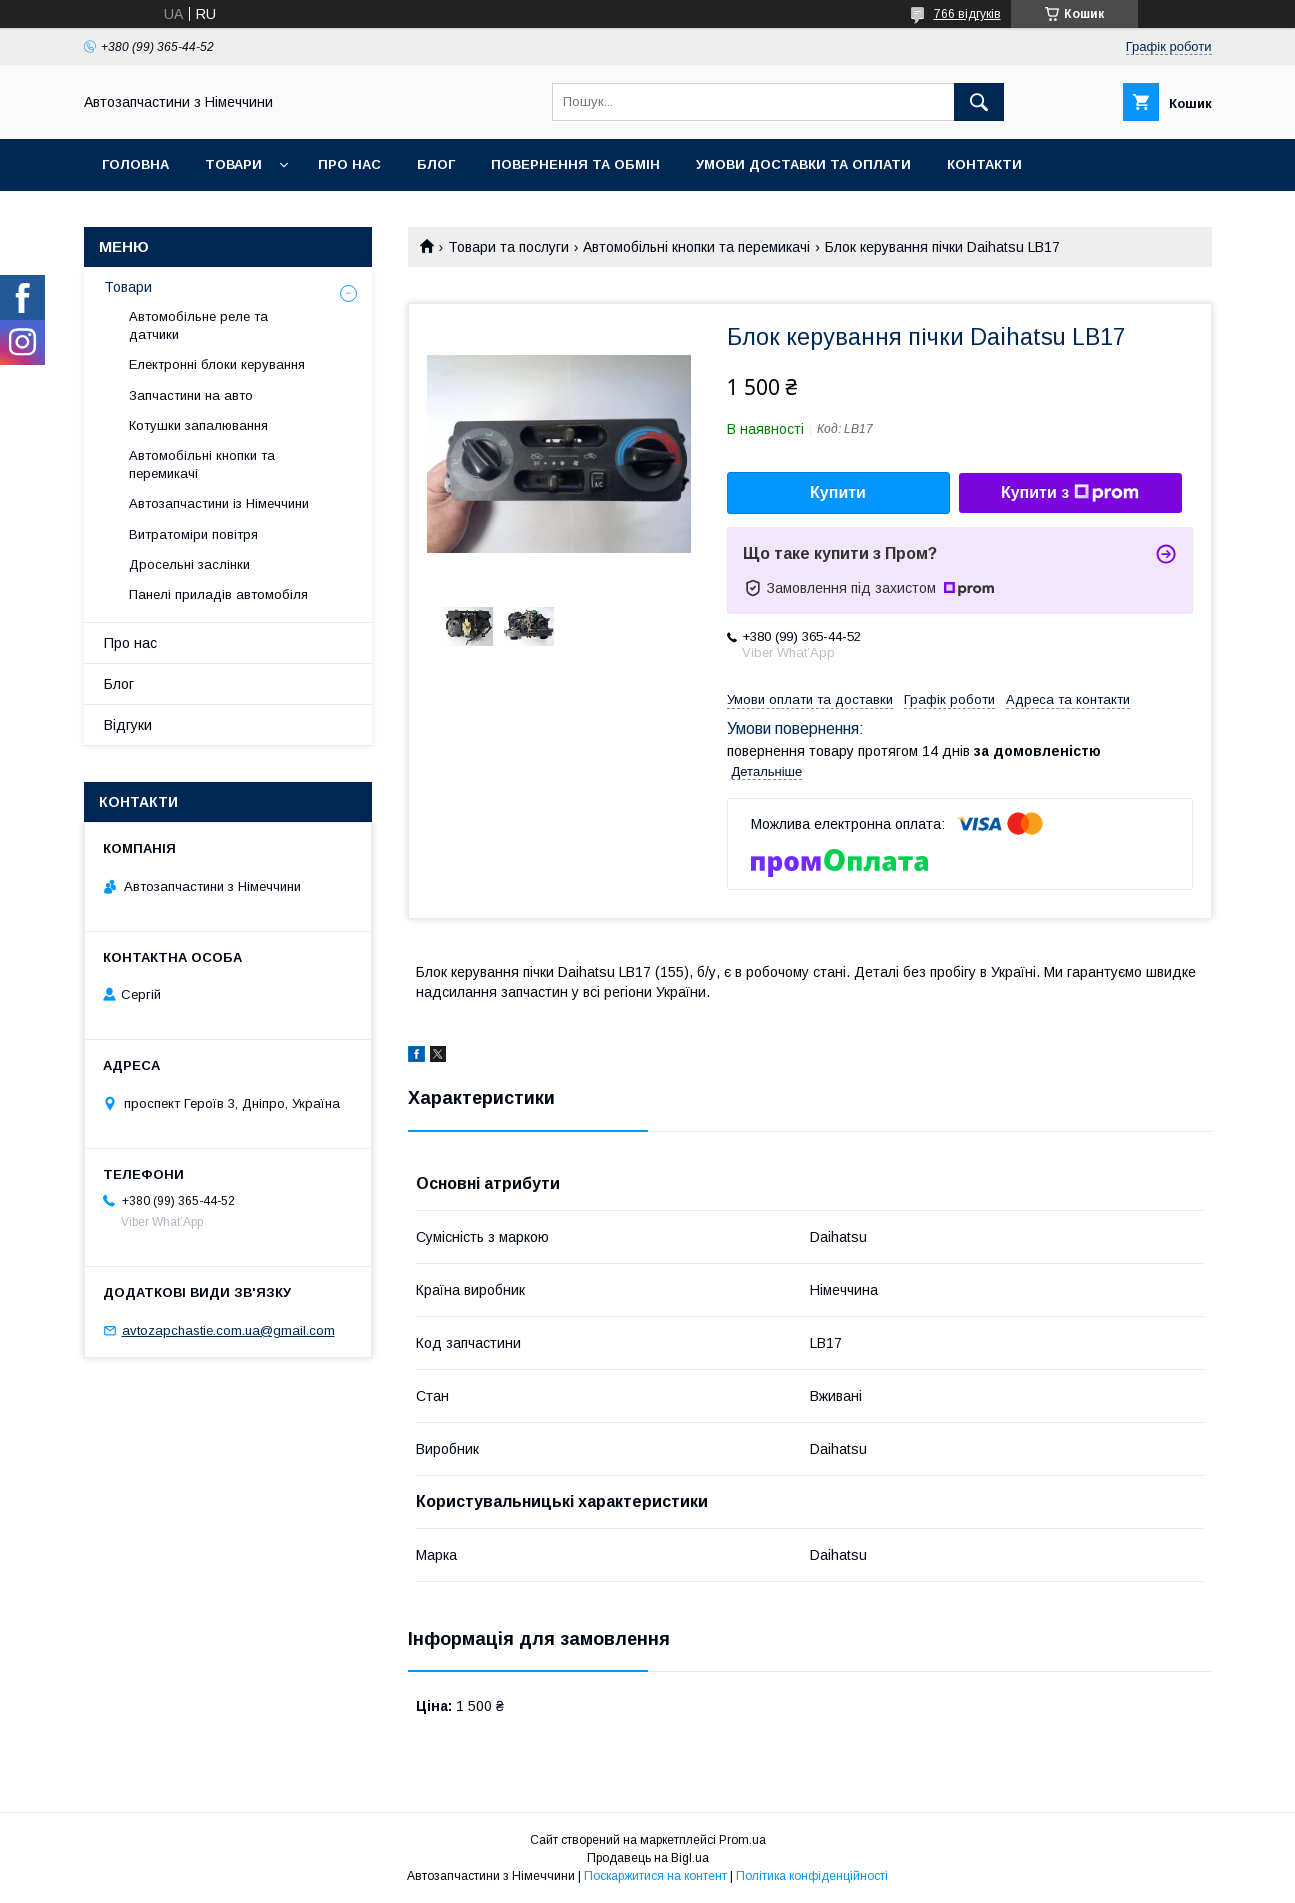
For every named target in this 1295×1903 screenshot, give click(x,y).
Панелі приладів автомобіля (218, 594)
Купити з (1070, 493)
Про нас (349, 164)
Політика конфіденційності (812, 1876)
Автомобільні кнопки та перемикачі (696, 247)
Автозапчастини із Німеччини (219, 503)
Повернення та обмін (575, 164)
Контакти (984, 164)
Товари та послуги (508, 247)
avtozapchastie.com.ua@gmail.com (228, 1330)
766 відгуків (967, 14)
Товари (233, 164)
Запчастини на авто (191, 395)
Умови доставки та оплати (803, 164)
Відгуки (128, 725)
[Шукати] (979, 102)
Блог (436, 164)
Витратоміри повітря (193, 534)
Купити (838, 492)
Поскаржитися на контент (655, 1876)
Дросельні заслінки (189, 564)
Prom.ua (742, 1840)
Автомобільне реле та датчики (198, 325)
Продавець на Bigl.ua (648, 1858)
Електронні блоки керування (217, 364)
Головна (135, 164)
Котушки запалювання (198, 425)
